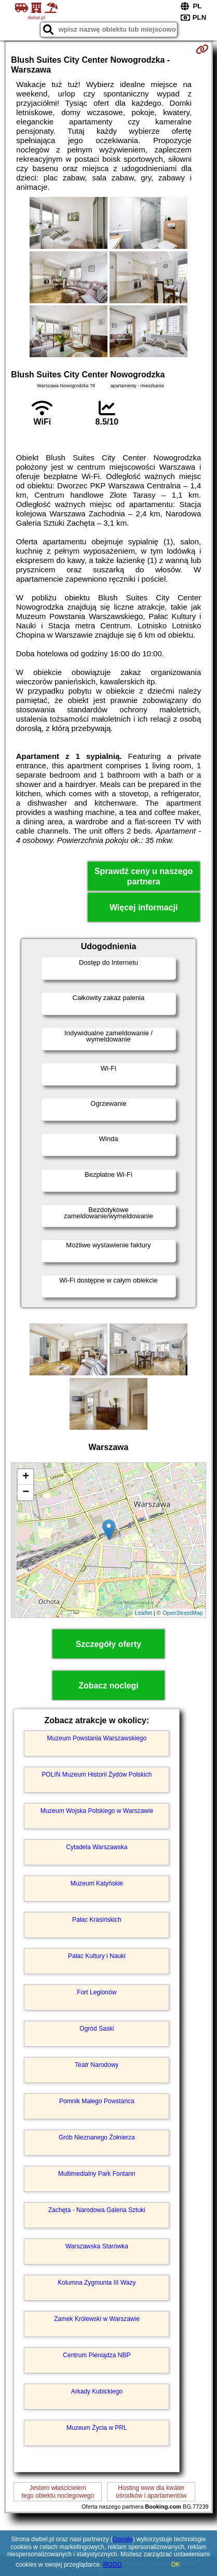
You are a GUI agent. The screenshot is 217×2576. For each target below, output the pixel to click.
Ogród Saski (96, 2028)
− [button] (25, 1492)
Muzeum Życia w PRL (96, 2427)
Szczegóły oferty (108, 1644)
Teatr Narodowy (96, 2064)
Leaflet (143, 1613)
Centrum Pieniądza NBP (96, 2355)
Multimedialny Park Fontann (96, 2173)
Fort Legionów (96, 1992)
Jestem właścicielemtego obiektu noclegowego (58, 2491)
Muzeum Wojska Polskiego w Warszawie (96, 1810)
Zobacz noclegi (108, 1685)
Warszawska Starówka (96, 2246)
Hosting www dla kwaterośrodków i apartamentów (151, 2491)
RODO (112, 2564)
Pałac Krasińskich (96, 1919)
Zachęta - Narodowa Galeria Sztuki (96, 2210)
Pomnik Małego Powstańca (96, 2101)
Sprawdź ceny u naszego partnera (143, 876)
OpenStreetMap (182, 1613)
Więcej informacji (144, 907)
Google (123, 2539)
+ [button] (25, 1477)
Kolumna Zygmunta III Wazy (96, 2282)
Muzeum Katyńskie (97, 1883)
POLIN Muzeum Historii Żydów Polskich (97, 1774)
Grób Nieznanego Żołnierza (97, 2137)
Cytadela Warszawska (96, 1847)
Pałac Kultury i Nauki (97, 1956)
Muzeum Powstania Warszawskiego (97, 1738)
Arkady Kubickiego (97, 2391)
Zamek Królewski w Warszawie (97, 2318)
